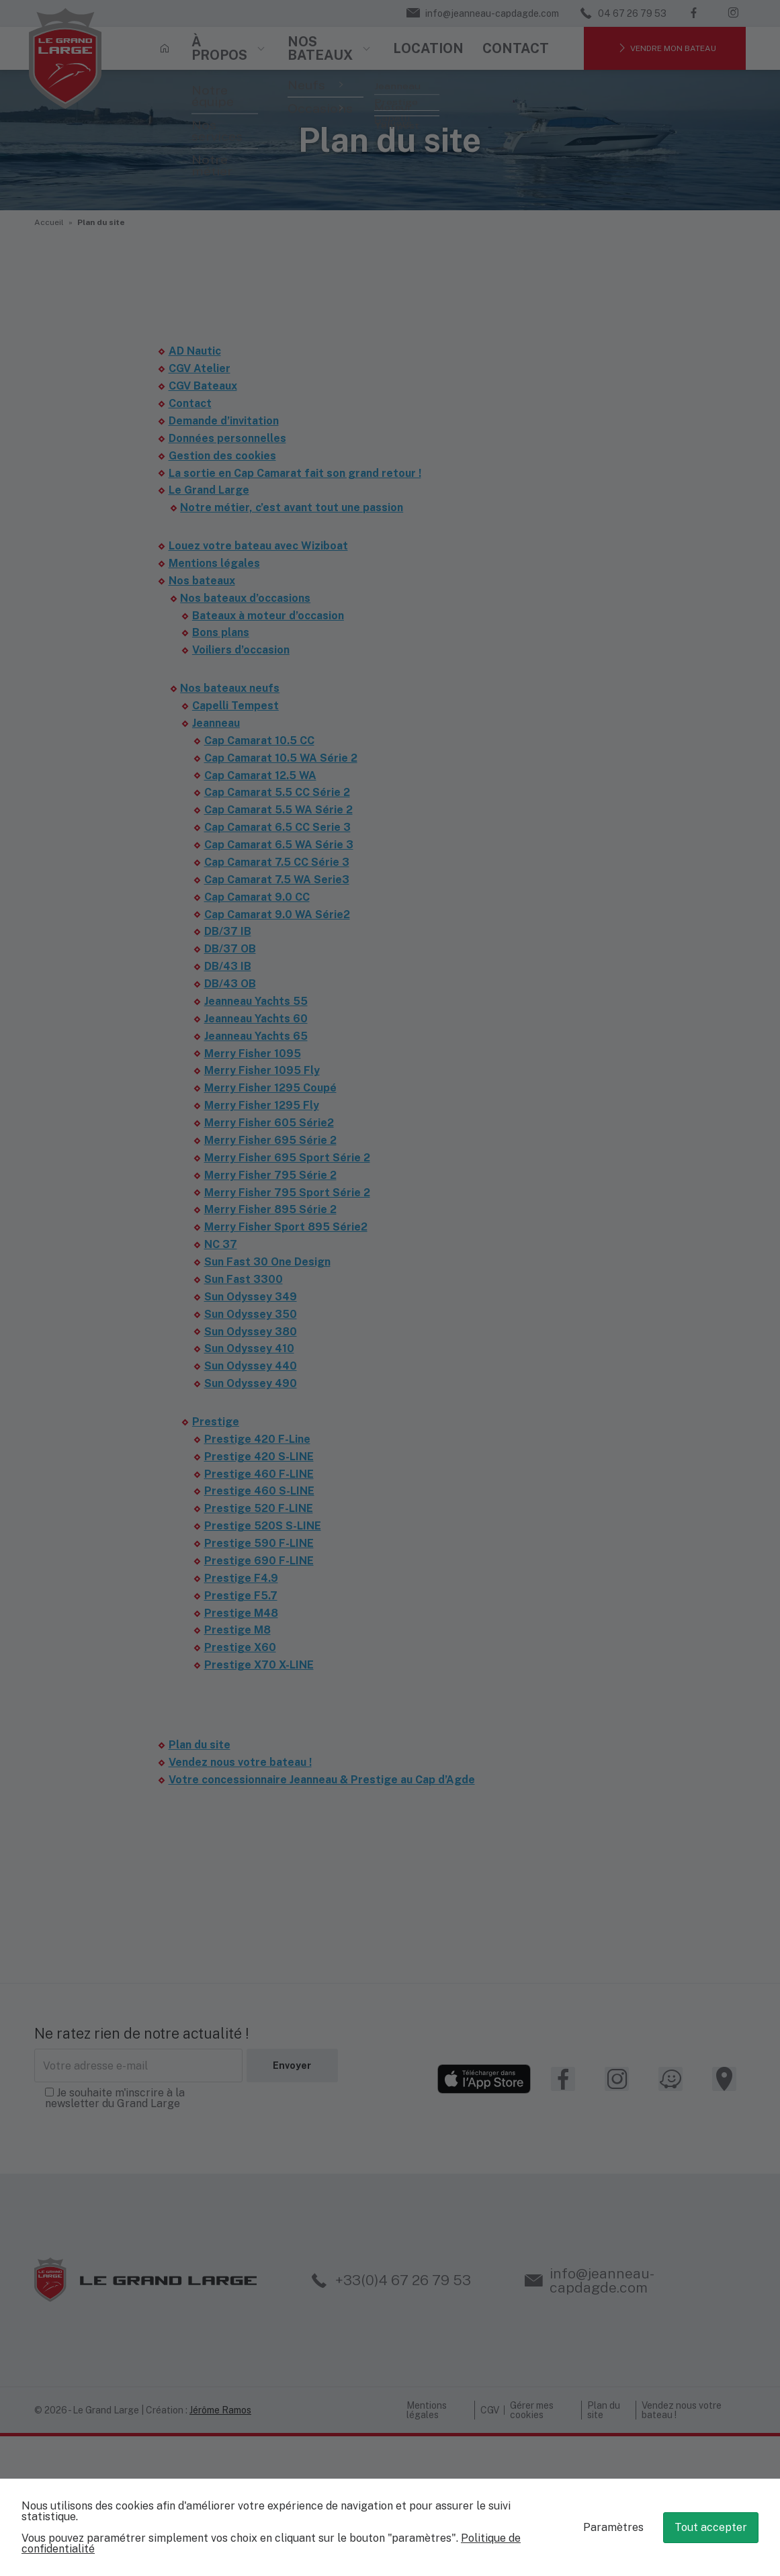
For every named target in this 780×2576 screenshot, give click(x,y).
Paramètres (613, 2527)
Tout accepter (711, 2527)
